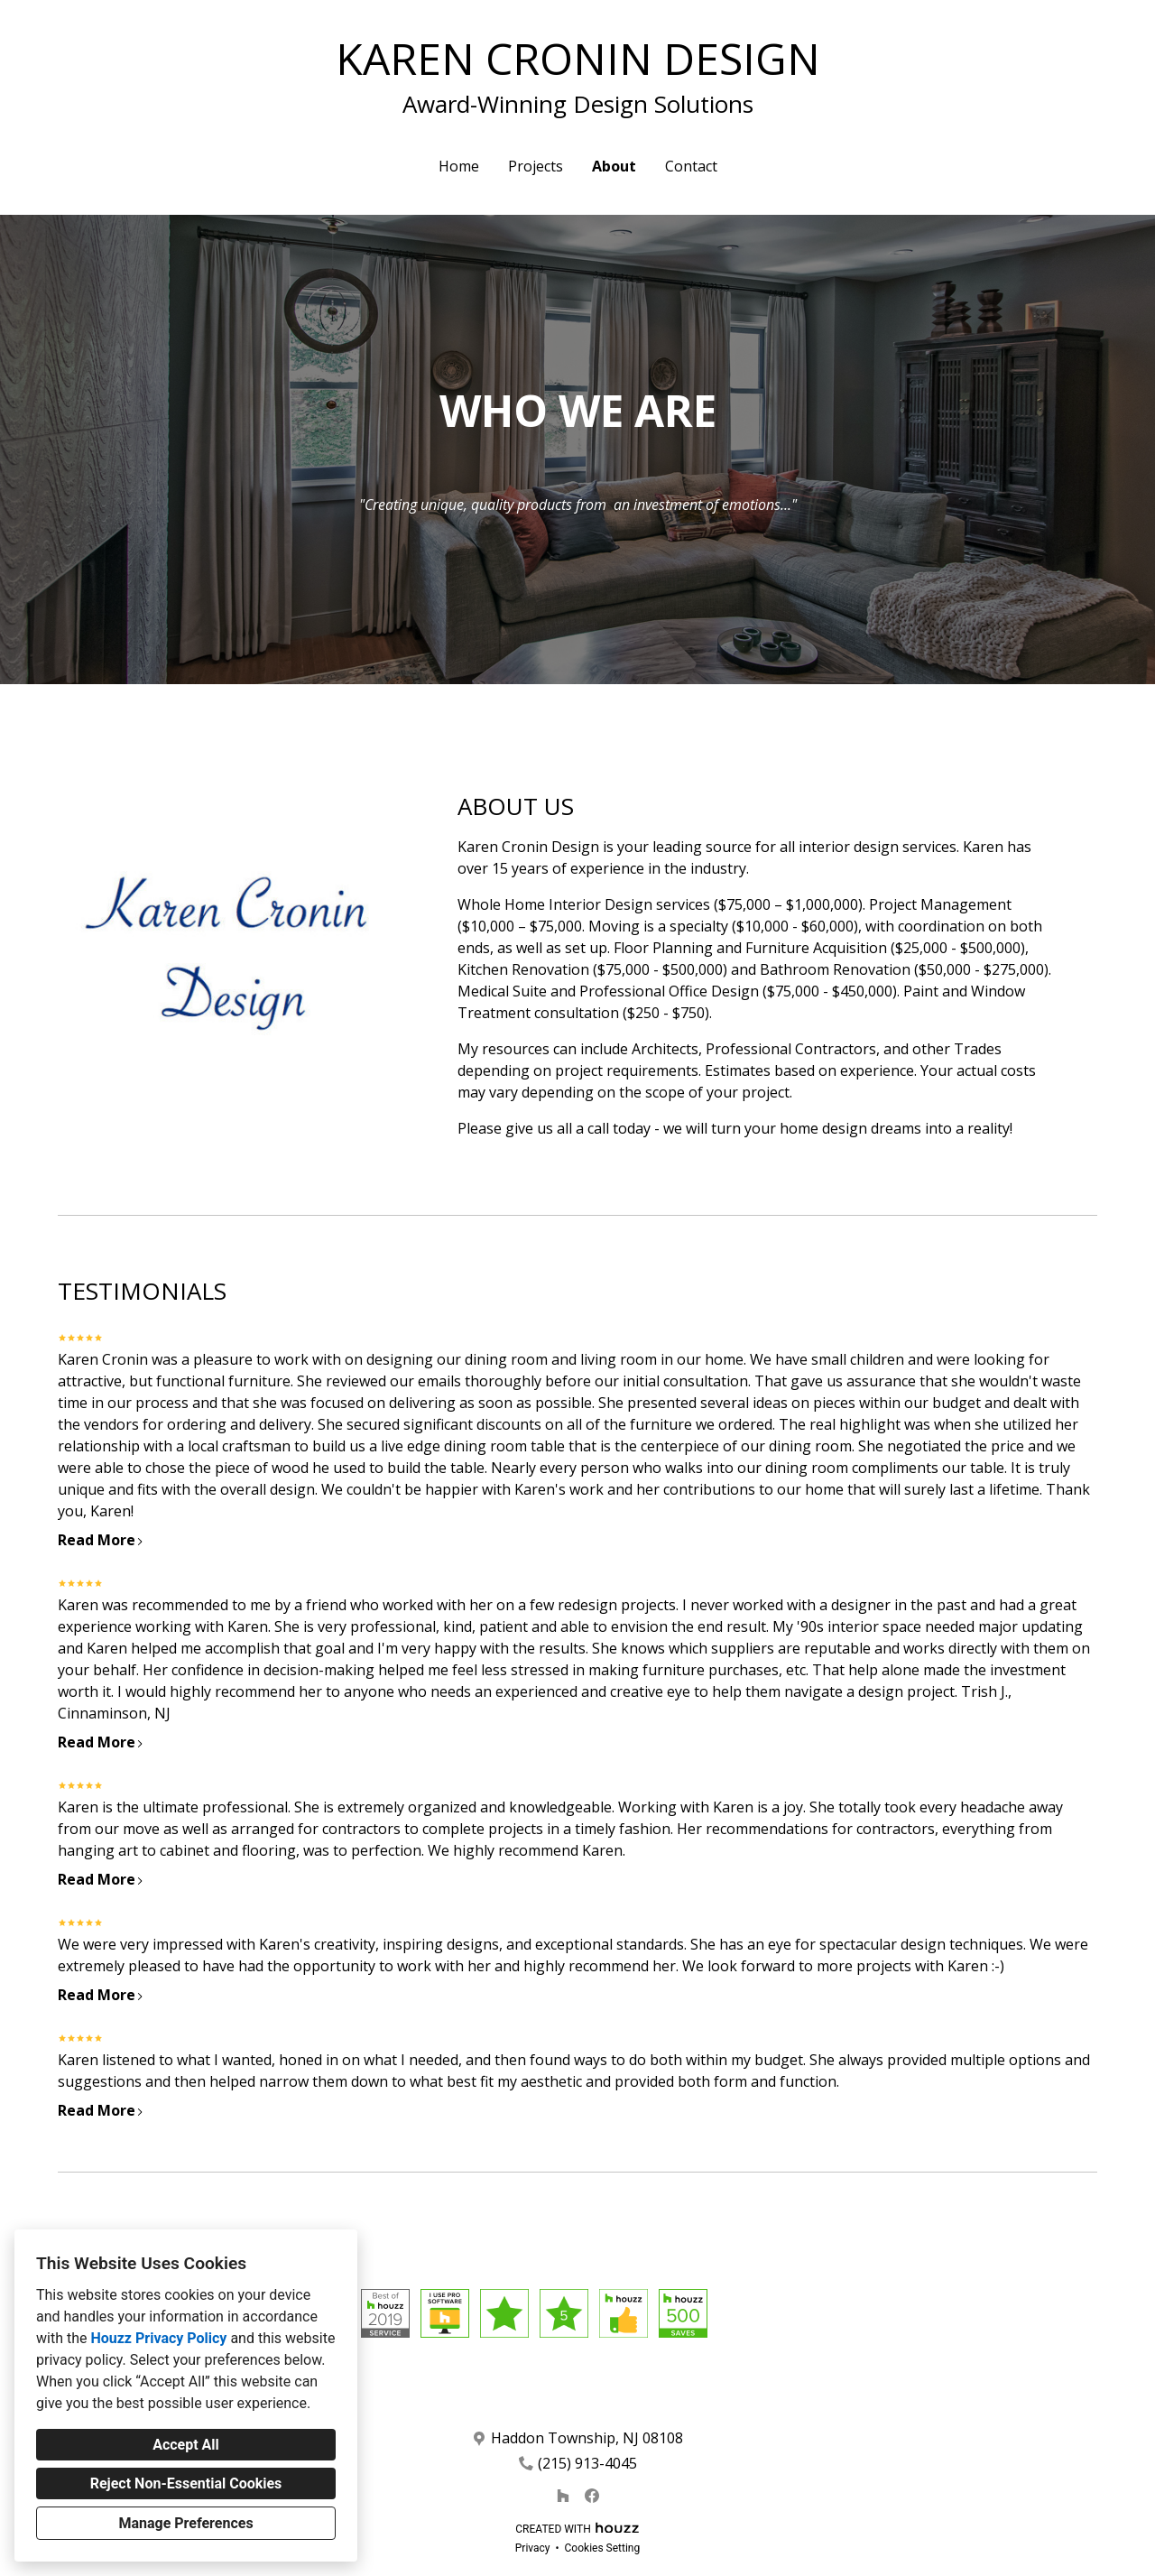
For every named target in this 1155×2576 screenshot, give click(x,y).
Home (459, 166)
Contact (691, 166)
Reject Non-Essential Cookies (186, 2483)
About (614, 166)
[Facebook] (592, 2495)
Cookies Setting (603, 2548)
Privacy (532, 2548)
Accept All (185, 2444)
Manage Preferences (185, 2523)
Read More (101, 1540)
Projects (535, 166)
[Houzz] (563, 2495)
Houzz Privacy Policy (158, 2338)
